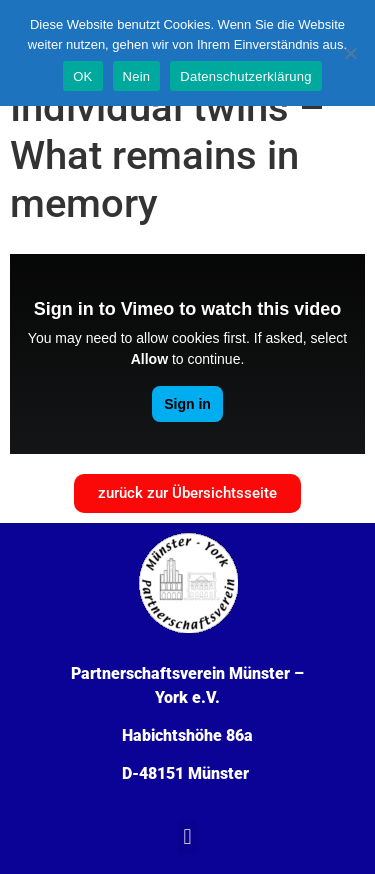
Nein (137, 76)
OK (82, 76)
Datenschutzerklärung (245, 76)
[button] (187, 837)
